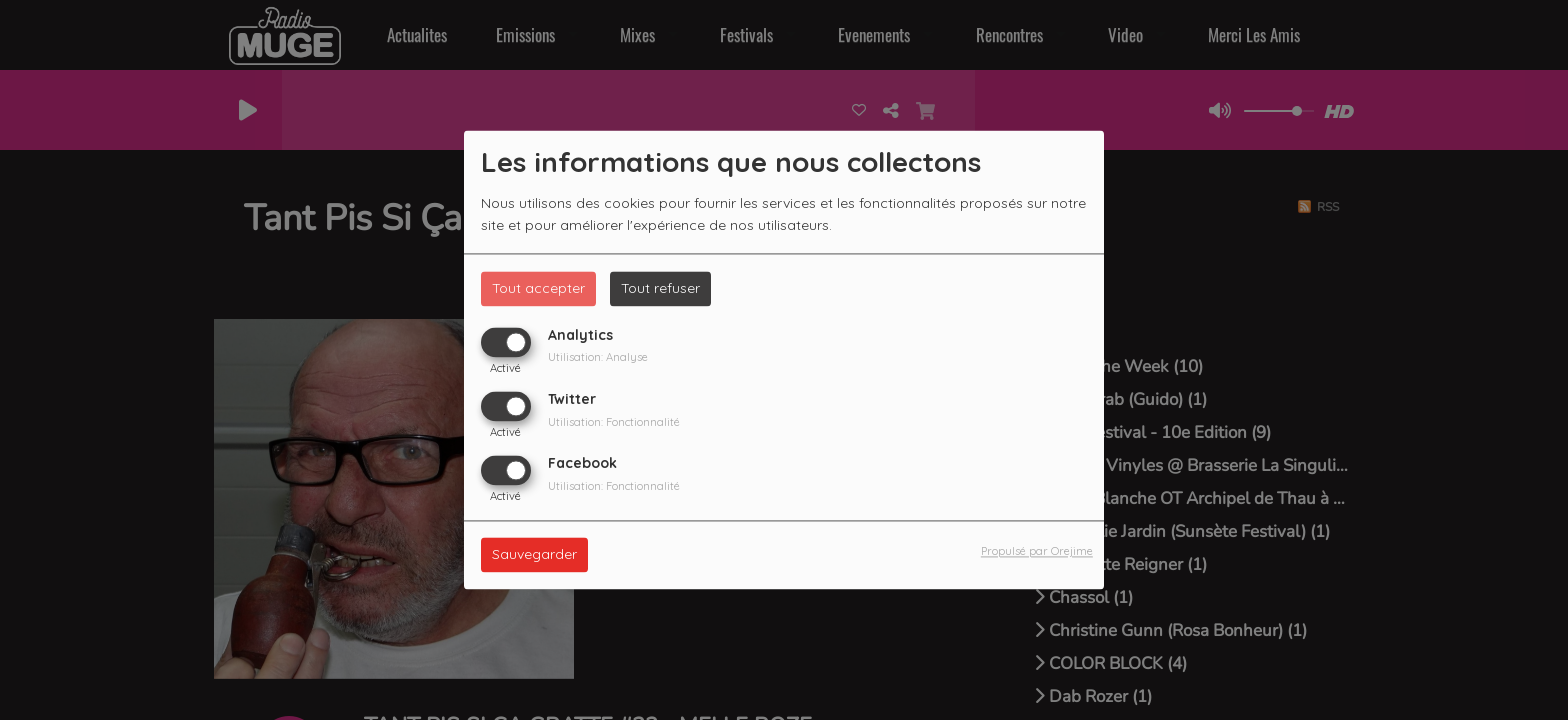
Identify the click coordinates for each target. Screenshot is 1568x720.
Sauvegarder (534, 555)
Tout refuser (660, 288)
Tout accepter (538, 288)
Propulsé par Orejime (1037, 552)
